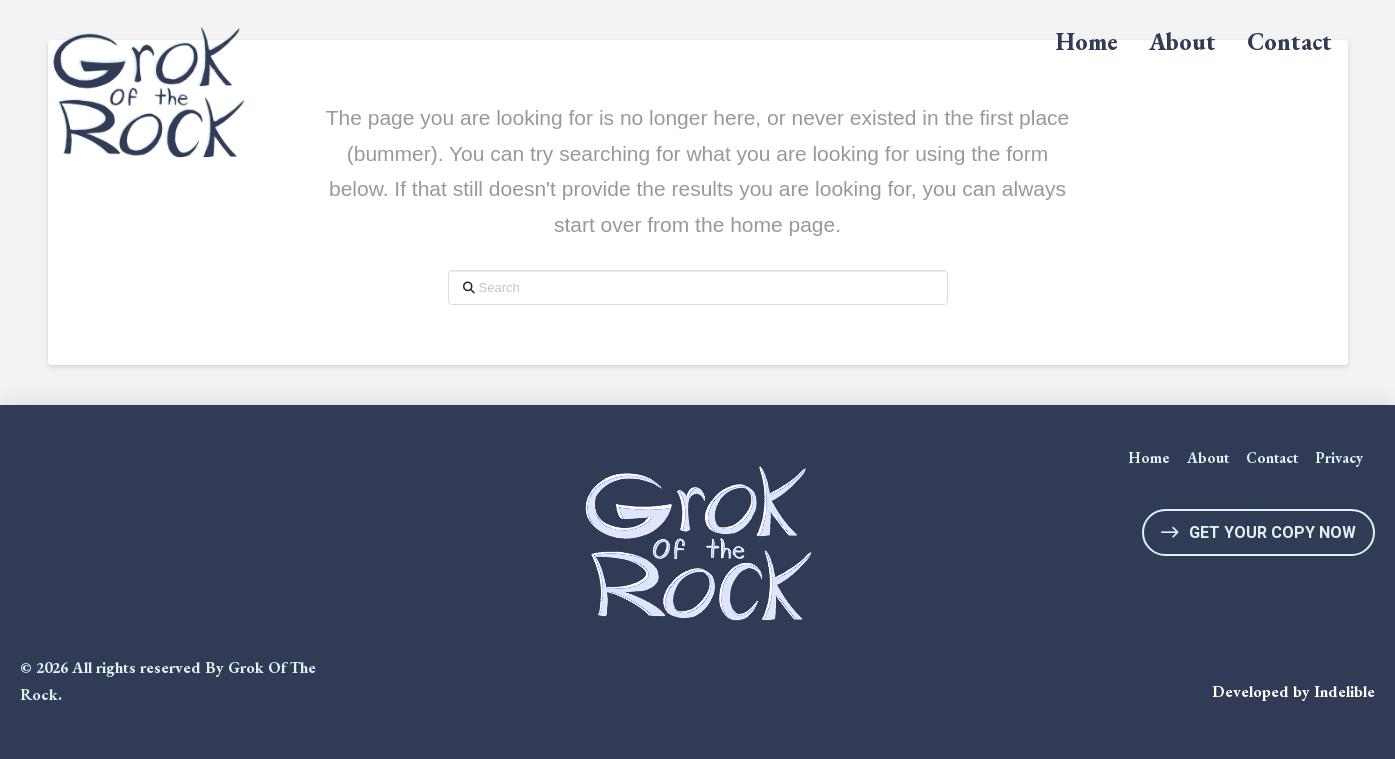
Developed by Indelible (1293, 691)
